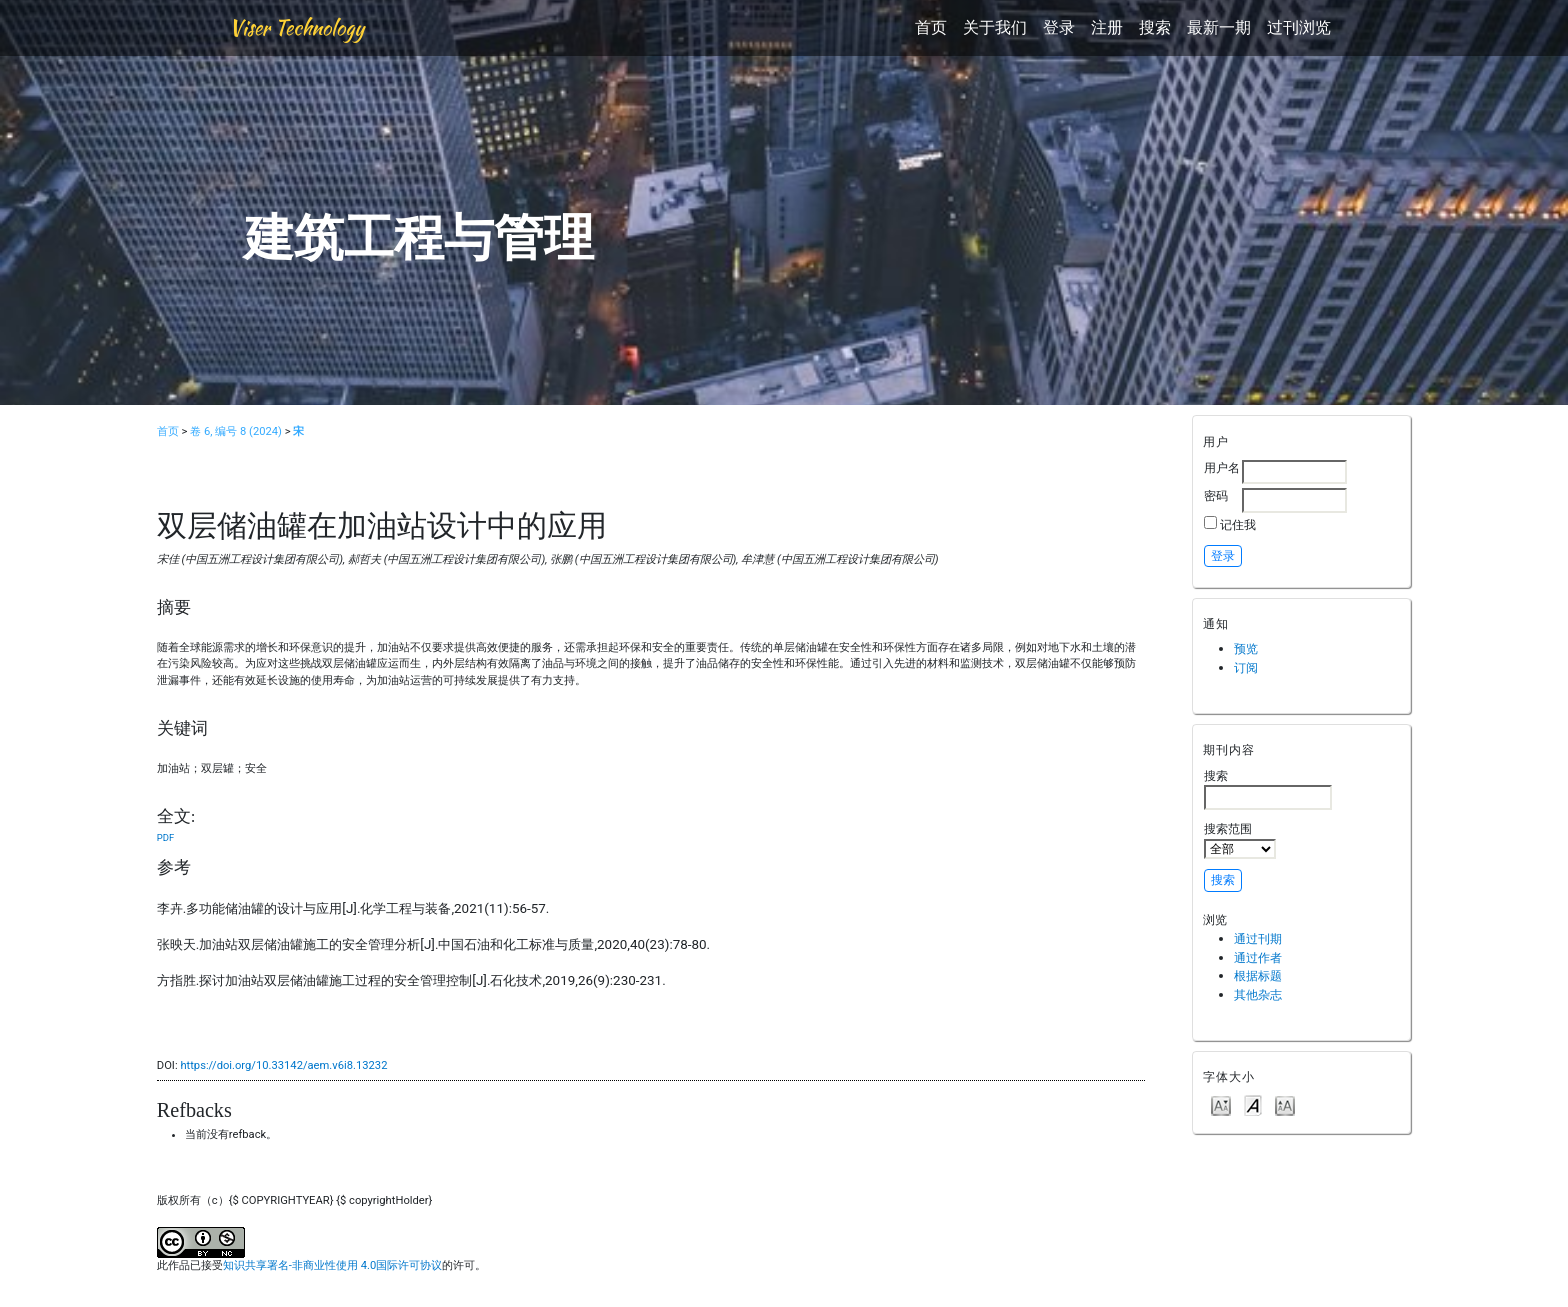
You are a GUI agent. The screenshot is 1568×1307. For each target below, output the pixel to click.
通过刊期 (1258, 938)
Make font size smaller (1221, 1104)
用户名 (1222, 467)
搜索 (1155, 27)
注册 (1107, 27)
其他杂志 (1258, 994)
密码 (1216, 495)
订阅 (1246, 667)
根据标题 (1258, 975)
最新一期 (1219, 27)
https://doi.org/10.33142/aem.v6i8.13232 (283, 1065)
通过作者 (1258, 957)
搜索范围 (1240, 840)
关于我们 (995, 27)
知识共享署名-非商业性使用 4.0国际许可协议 (332, 1265)
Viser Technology (296, 27)
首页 (931, 27)
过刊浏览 (1299, 27)
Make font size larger (1285, 1104)
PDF (165, 837)
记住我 (1238, 524)
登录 (1059, 27)
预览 (1246, 648)
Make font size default (1253, 1104)
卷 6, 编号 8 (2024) (236, 431)
